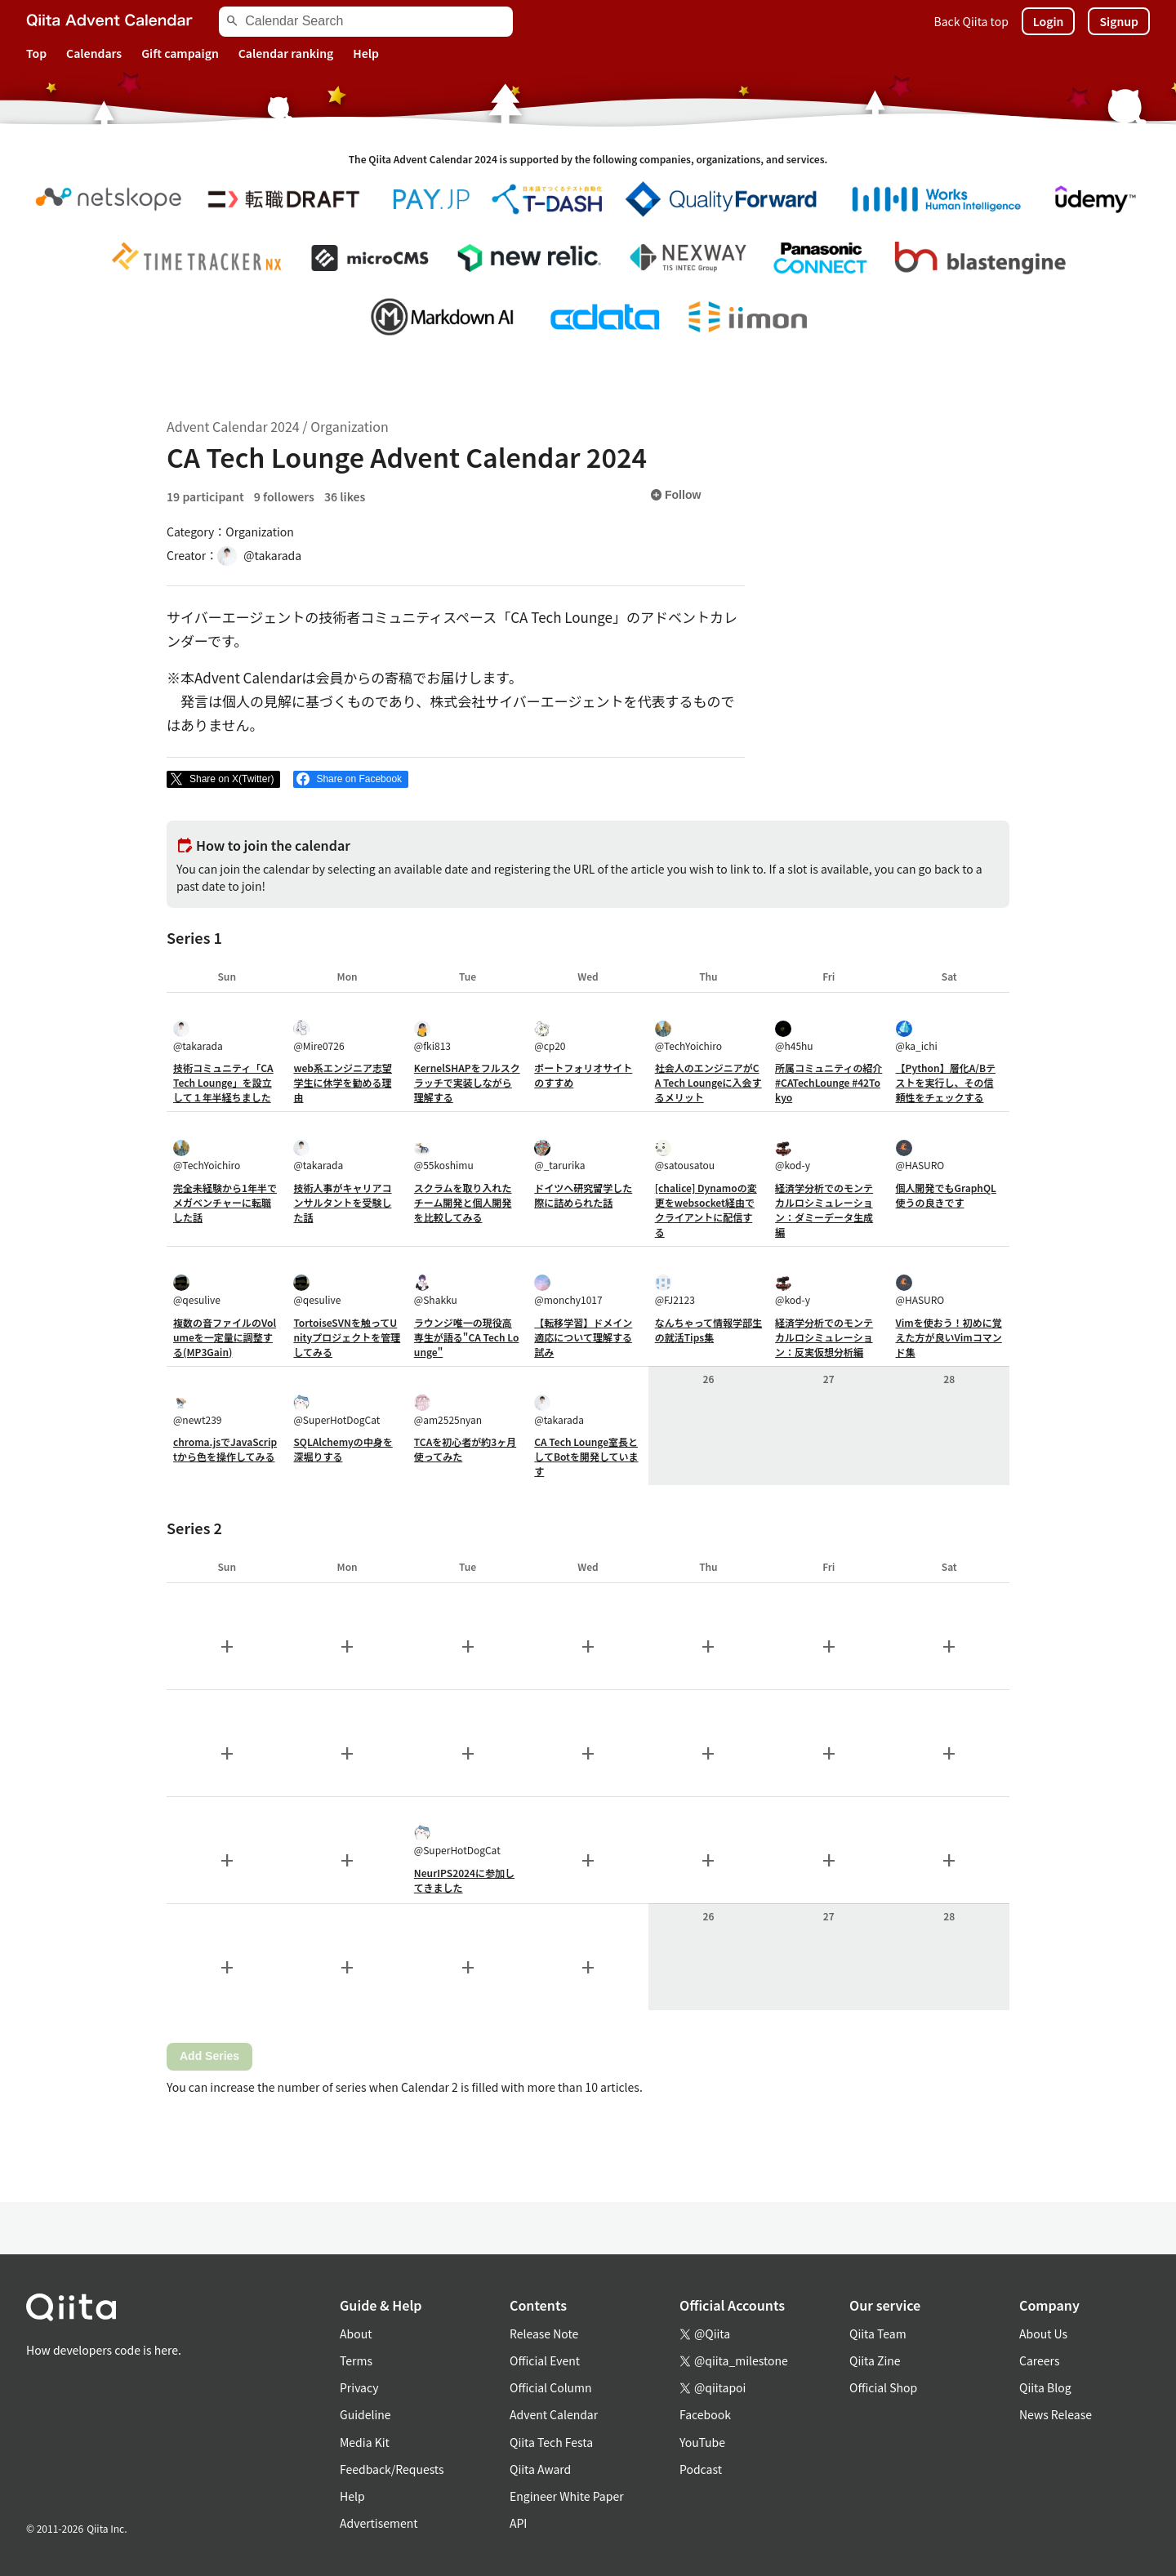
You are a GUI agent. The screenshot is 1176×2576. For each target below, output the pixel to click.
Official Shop (883, 2387)
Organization (349, 426)
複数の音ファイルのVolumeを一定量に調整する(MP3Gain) (224, 1337)
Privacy (359, 2387)
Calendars (94, 53)
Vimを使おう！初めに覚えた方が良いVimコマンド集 (949, 1337)
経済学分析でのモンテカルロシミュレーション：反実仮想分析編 (824, 1337)
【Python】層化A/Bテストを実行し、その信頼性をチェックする (946, 1082)
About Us (1043, 2333)
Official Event (545, 2360)
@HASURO (920, 1156)
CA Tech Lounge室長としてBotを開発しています (586, 1456)
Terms (356, 2360)
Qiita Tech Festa (551, 2442)
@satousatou (685, 1156)
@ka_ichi (917, 1036)
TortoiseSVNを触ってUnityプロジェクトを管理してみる (346, 1337)
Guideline (365, 2414)
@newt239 (197, 1410)
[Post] (223, 780)
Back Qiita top (971, 21)
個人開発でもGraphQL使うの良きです (946, 1195)
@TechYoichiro (688, 1036)
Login (1048, 21)
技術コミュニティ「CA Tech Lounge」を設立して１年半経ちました (223, 1082)
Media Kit (365, 2442)
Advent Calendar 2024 (233, 426)
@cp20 (549, 1036)
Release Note (544, 2333)
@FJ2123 (675, 1290)
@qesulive (196, 1290)
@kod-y (792, 1156)
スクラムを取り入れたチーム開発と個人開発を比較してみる (463, 1202)
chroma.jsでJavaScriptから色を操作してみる (225, 1449)
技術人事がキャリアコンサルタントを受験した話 (342, 1202)
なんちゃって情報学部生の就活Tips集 (708, 1329)
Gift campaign (180, 53)
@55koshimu (444, 1156)
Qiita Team (877, 2333)
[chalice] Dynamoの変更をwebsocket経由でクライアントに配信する (706, 1210)
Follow (675, 495)
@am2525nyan (448, 1410)
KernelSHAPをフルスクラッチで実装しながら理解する (467, 1082)
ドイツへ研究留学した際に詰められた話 (583, 1195)
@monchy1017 (568, 1290)
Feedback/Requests (392, 2469)
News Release (1055, 2414)
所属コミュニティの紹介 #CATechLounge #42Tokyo (828, 1082)
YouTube (702, 2442)
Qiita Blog (1045, 2387)
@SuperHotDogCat (336, 1410)
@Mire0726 (318, 1036)
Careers (1039, 2360)
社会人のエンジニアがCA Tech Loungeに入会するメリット (708, 1082)
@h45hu (794, 1036)
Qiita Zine (875, 2360)
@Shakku (435, 1290)
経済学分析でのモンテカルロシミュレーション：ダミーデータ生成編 (824, 1210)
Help (366, 53)
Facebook (705, 2414)
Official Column (551, 2387)
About (356, 2333)
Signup (1118, 21)
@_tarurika (559, 1156)
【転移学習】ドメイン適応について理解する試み (583, 1337)
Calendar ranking (286, 53)
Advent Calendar (554, 2414)
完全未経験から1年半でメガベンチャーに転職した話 (225, 1202)
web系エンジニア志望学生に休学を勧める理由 (342, 1082)
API (518, 2523)
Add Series (209, 2055)
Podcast (700, 2469)
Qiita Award (540, 2469)
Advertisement (379, 2523)
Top (36, 53)
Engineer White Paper (567, 2496)
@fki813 (432, 1036)
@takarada (198, 1036)
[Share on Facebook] (350, 780)
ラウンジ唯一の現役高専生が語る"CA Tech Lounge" (466, 1337)
